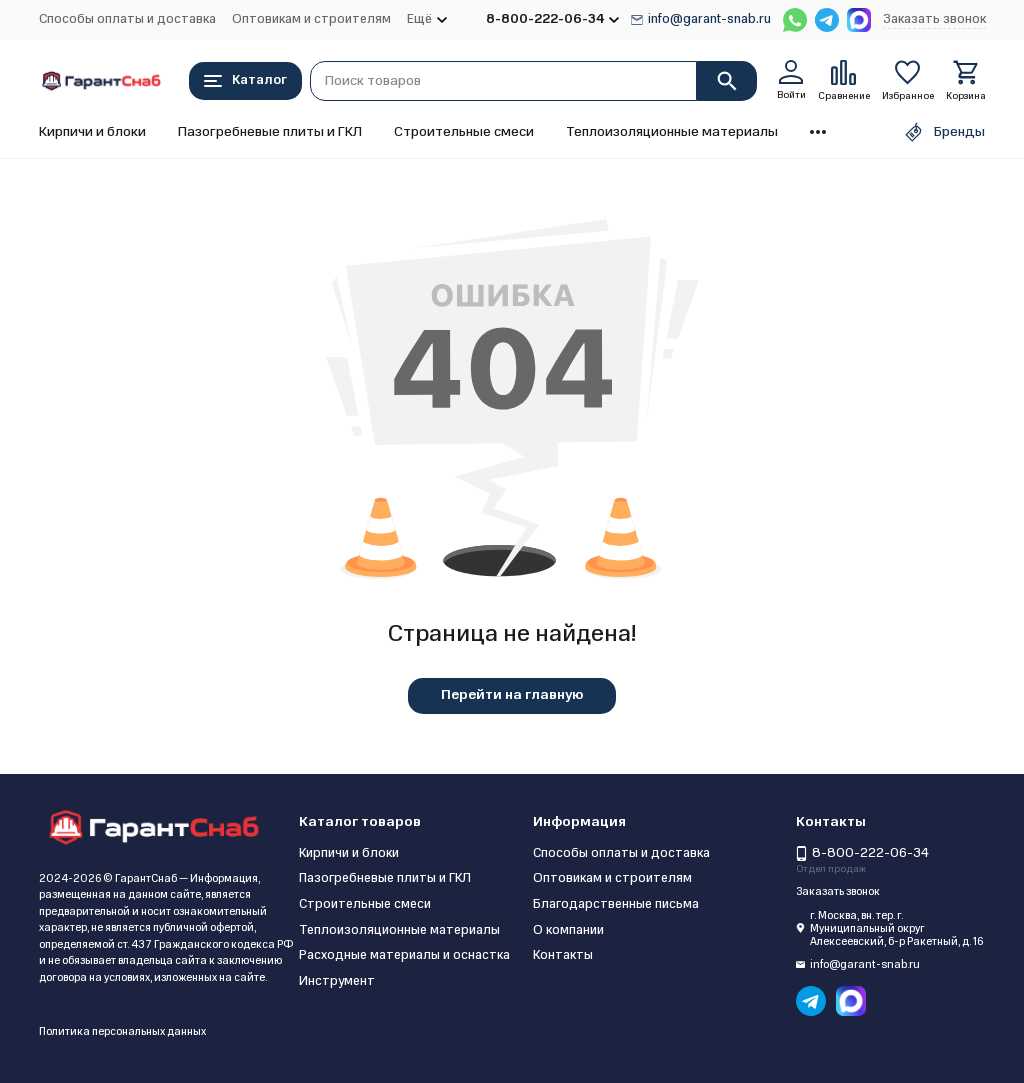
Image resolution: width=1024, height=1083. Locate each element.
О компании (568, 930)
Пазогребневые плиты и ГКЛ (270, 131)
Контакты (563, 955)
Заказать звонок (934, 19)
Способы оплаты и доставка (127, 19)
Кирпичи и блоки (92, 131)
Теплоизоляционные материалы (672, 131)
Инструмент (337, 981)
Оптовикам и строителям (311, 19)
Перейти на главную (512, 694)
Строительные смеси (464, 131)
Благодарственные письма (616, 904)
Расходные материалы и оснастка (404, 955)
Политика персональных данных (122, 1031)
